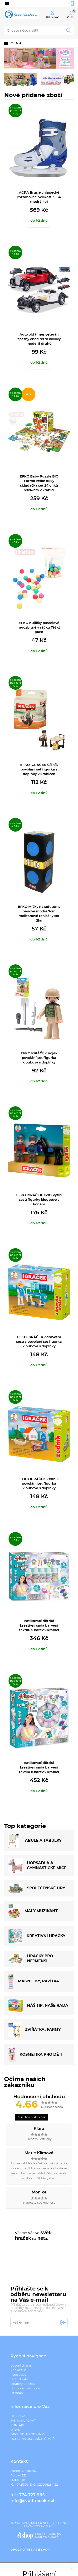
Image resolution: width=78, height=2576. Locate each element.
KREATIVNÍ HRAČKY (36, 1936)
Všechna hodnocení (32, 2117)
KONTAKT (17, 2425)
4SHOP (53, 2537)
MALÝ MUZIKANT (33, 1911)
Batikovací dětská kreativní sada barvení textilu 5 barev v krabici (39, 1625)
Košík (71, 14)
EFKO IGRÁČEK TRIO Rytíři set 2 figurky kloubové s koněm (39, 1200)
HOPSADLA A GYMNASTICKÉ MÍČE (37, 1865)
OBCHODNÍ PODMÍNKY (27, 2434)
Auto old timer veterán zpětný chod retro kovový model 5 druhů (39, 339)
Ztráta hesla (19, 2379)
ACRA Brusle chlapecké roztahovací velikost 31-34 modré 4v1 (39, 197)
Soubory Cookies (22, 2384)
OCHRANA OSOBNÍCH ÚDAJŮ (32, 2439)
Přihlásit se (18, 2370)
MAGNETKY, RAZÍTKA (33, 1981)
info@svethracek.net (32, 2501)
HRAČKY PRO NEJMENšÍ (30, 1959)
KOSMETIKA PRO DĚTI (35, 2054)
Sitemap (16, 2393)
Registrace (18, 2374)
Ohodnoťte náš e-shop (30, 2549)
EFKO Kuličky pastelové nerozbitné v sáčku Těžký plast (39, 627)
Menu (15, 43)
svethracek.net (35, 2523)
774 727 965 (32, 2495)
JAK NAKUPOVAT (23, 2420)
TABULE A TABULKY (35, 1840)
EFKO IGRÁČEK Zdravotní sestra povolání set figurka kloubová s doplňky (39, 1341)
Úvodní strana (20, 2365)
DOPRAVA (17, 2416)
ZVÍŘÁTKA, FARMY (34, 2029)
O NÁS (15, 2429)
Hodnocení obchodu (25, 2388)
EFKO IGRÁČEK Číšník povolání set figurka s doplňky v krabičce (39, 769)
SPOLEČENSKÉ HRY (36, 1888)
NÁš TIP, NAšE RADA (38, 2005)
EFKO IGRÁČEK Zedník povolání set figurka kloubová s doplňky (39, 1483)
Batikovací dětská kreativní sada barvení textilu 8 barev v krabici (39, 1767)
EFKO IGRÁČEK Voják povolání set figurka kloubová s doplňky (39, 1058)
